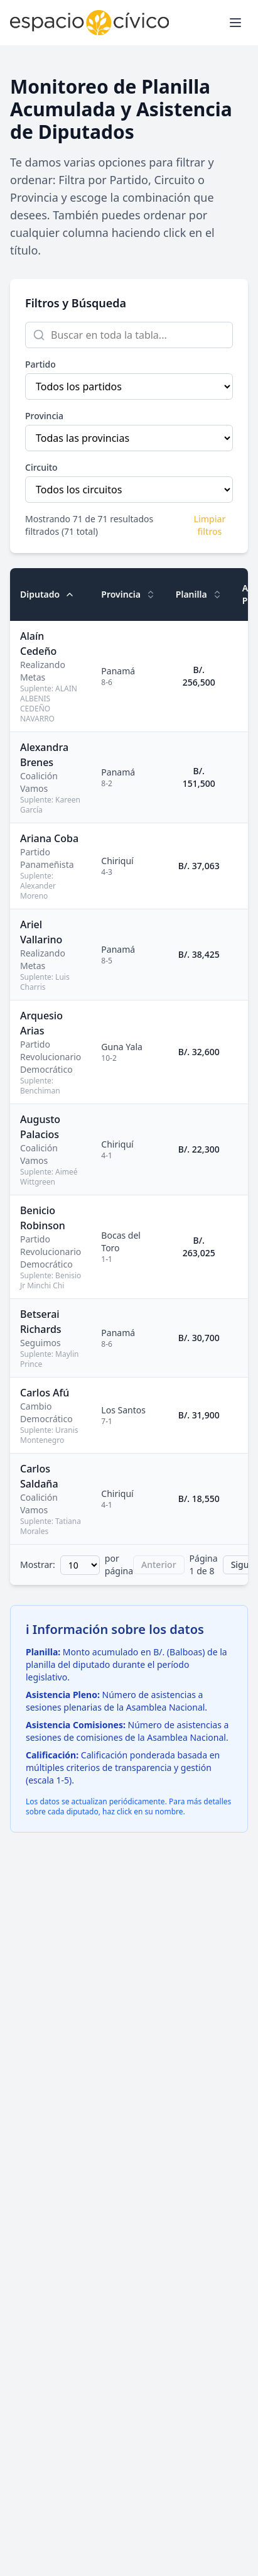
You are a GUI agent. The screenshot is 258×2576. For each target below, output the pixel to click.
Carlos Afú (44, 1393)
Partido (40, 364)
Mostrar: (37, 1564)
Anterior (158, 1564)
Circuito (41, 467)
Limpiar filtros (209, 525)
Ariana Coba (49, 838)
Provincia (44, 416)
